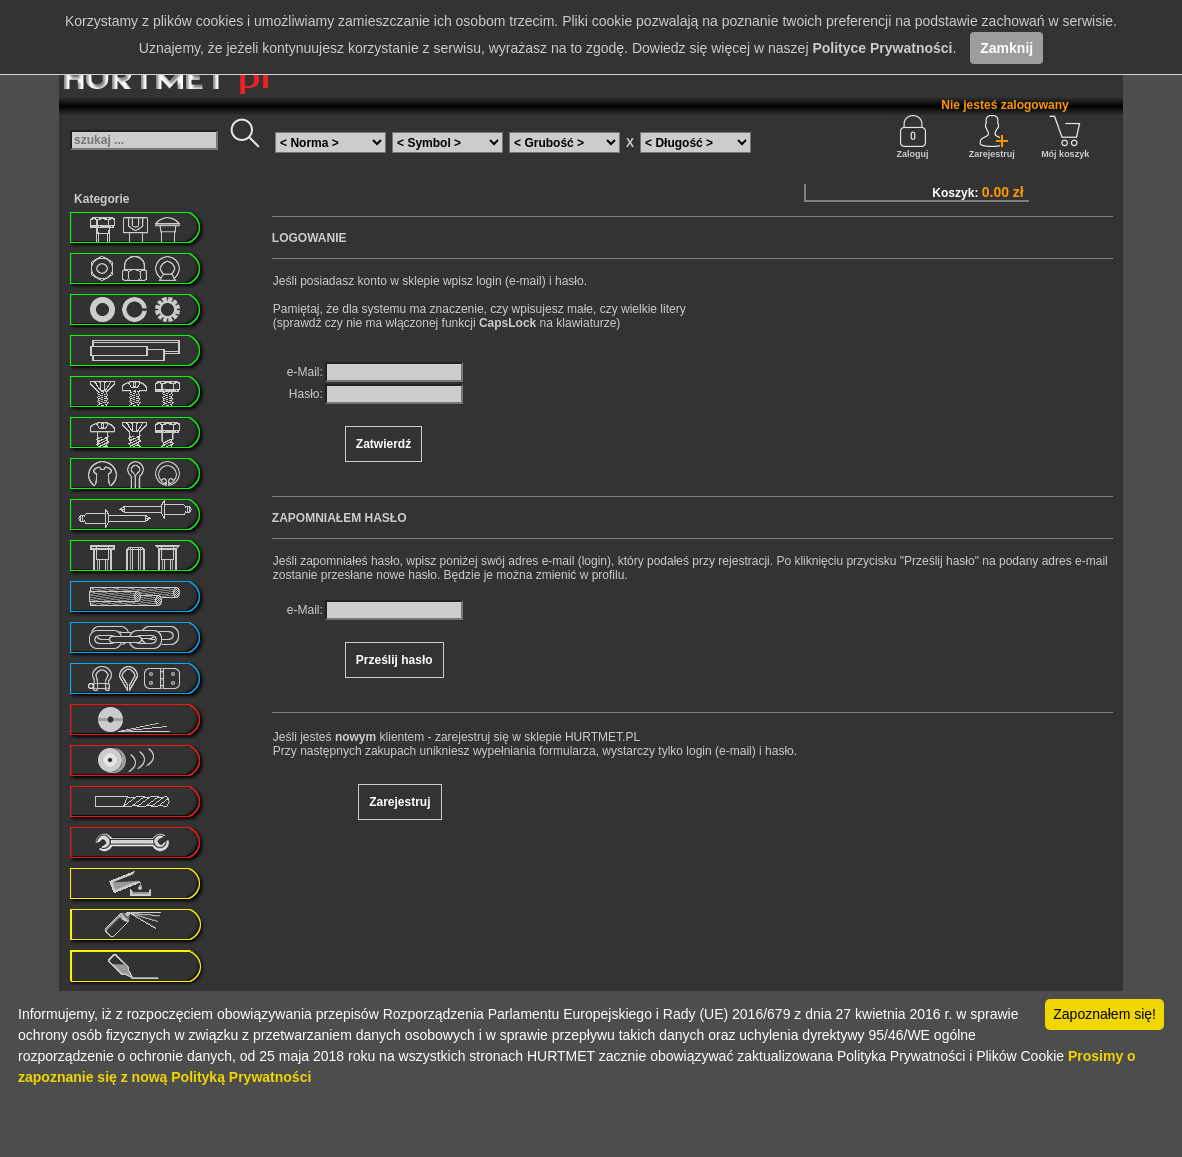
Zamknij (1006, 48)
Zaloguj (913, 137)
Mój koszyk (1065, 137)
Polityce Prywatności (882, 48)
